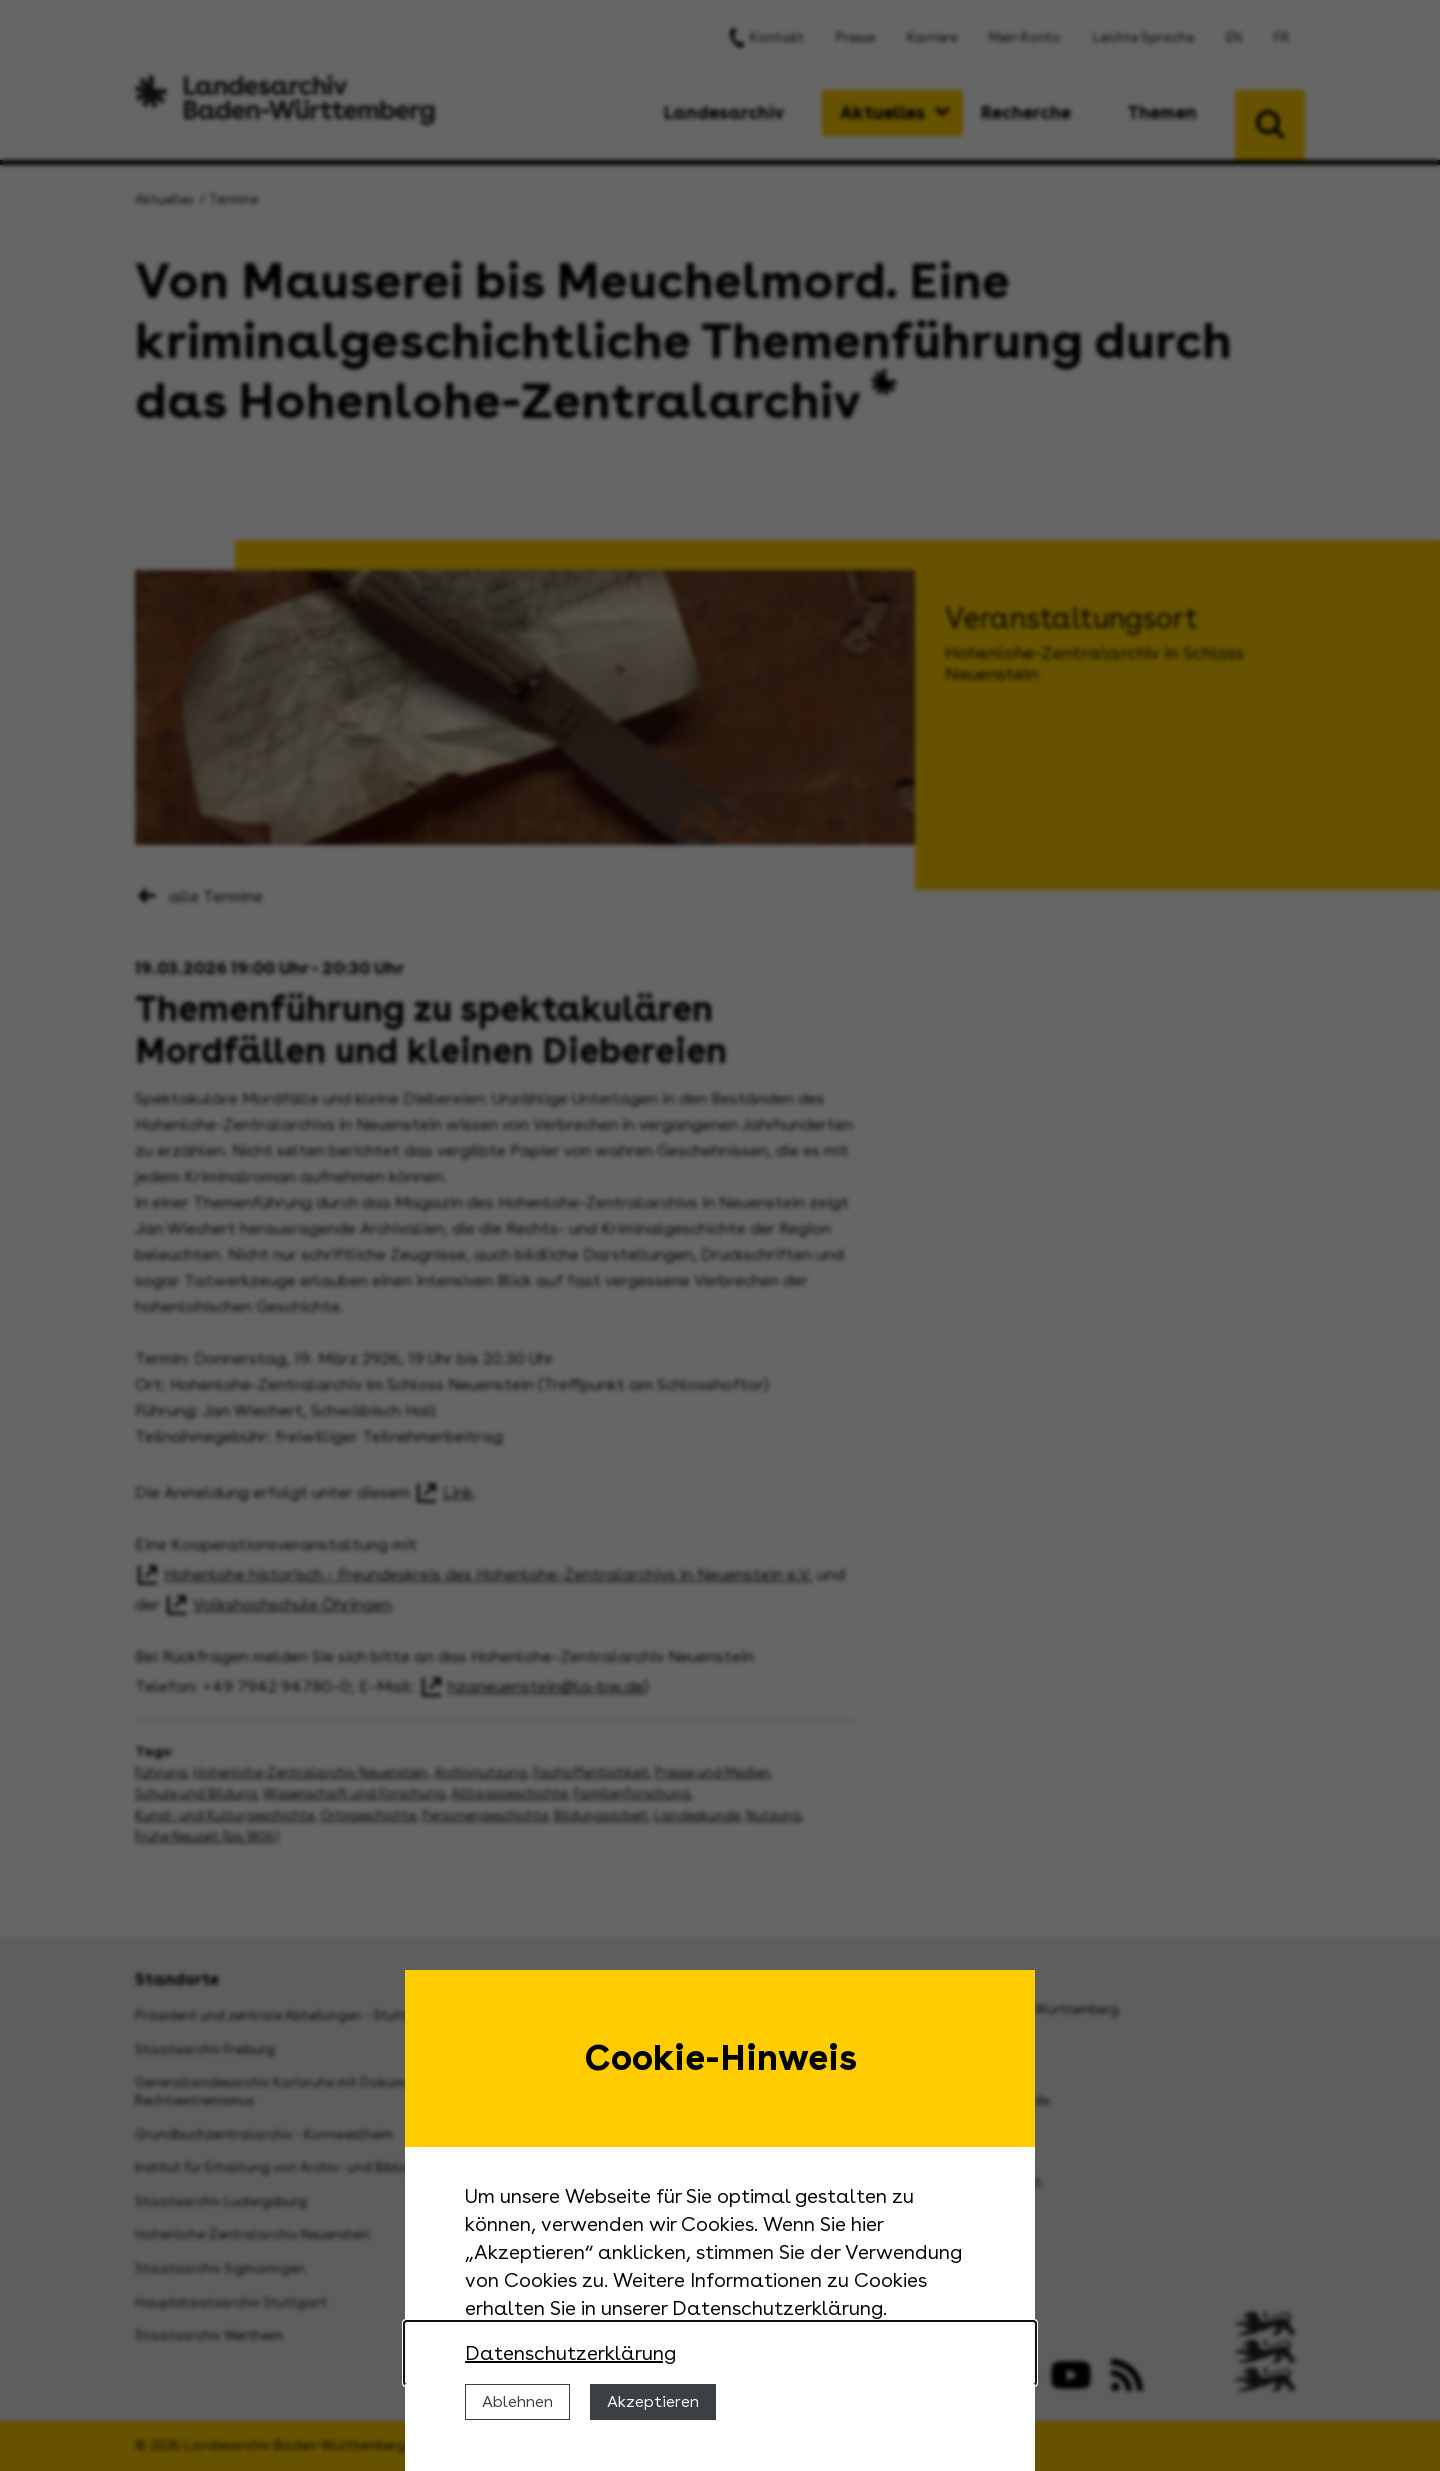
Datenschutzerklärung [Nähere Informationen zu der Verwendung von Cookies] (570, 2353)
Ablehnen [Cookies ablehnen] (517, 2401)
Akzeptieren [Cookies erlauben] (653, 2401)
